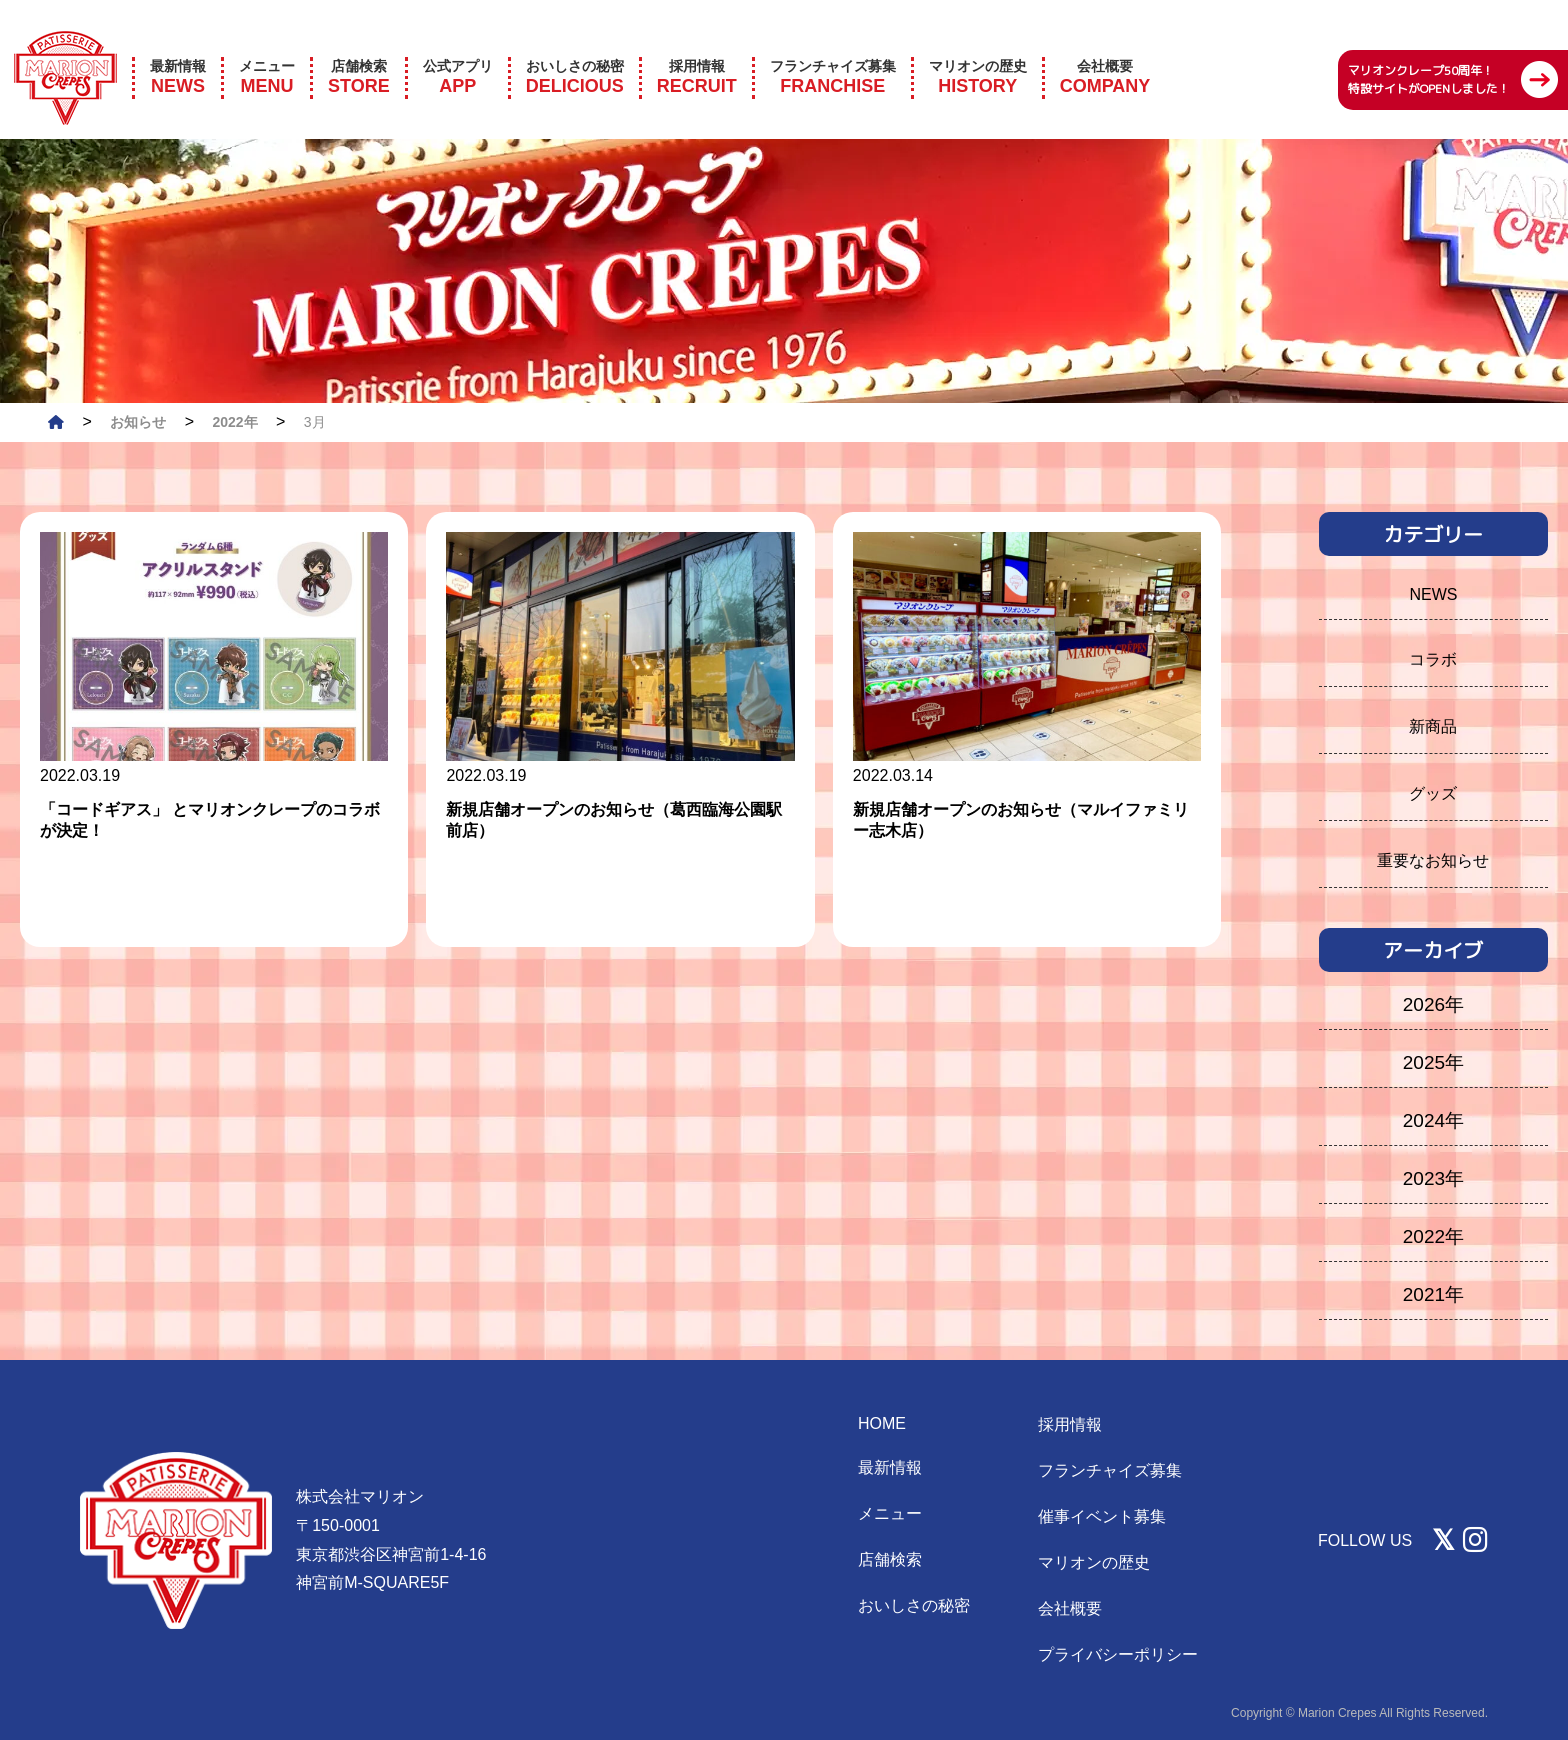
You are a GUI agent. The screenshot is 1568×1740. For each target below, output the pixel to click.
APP (458, 49)
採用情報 (1070, 1424)
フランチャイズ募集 (1110, 1470)
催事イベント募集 (1102, 1516)
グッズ (1433, 793)
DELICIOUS (575, 49)
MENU (267, 49)
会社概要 (1070, 1608)
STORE (359, 49)
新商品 (1433, 726)
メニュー (890, 1513)
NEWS (178, 49)
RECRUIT (697, 49)
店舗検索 (890, 1559)
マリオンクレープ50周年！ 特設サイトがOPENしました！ (1429, 52)
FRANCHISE (833, 49)
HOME (882, 1423)
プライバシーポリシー (1118, 1654)
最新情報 (890, 1467)
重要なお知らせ (1433, 860)
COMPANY (1105, 49)
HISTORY (978, 49)
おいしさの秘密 (914, 1605)
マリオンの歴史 (1094, 1562)
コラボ (1433, 659)
